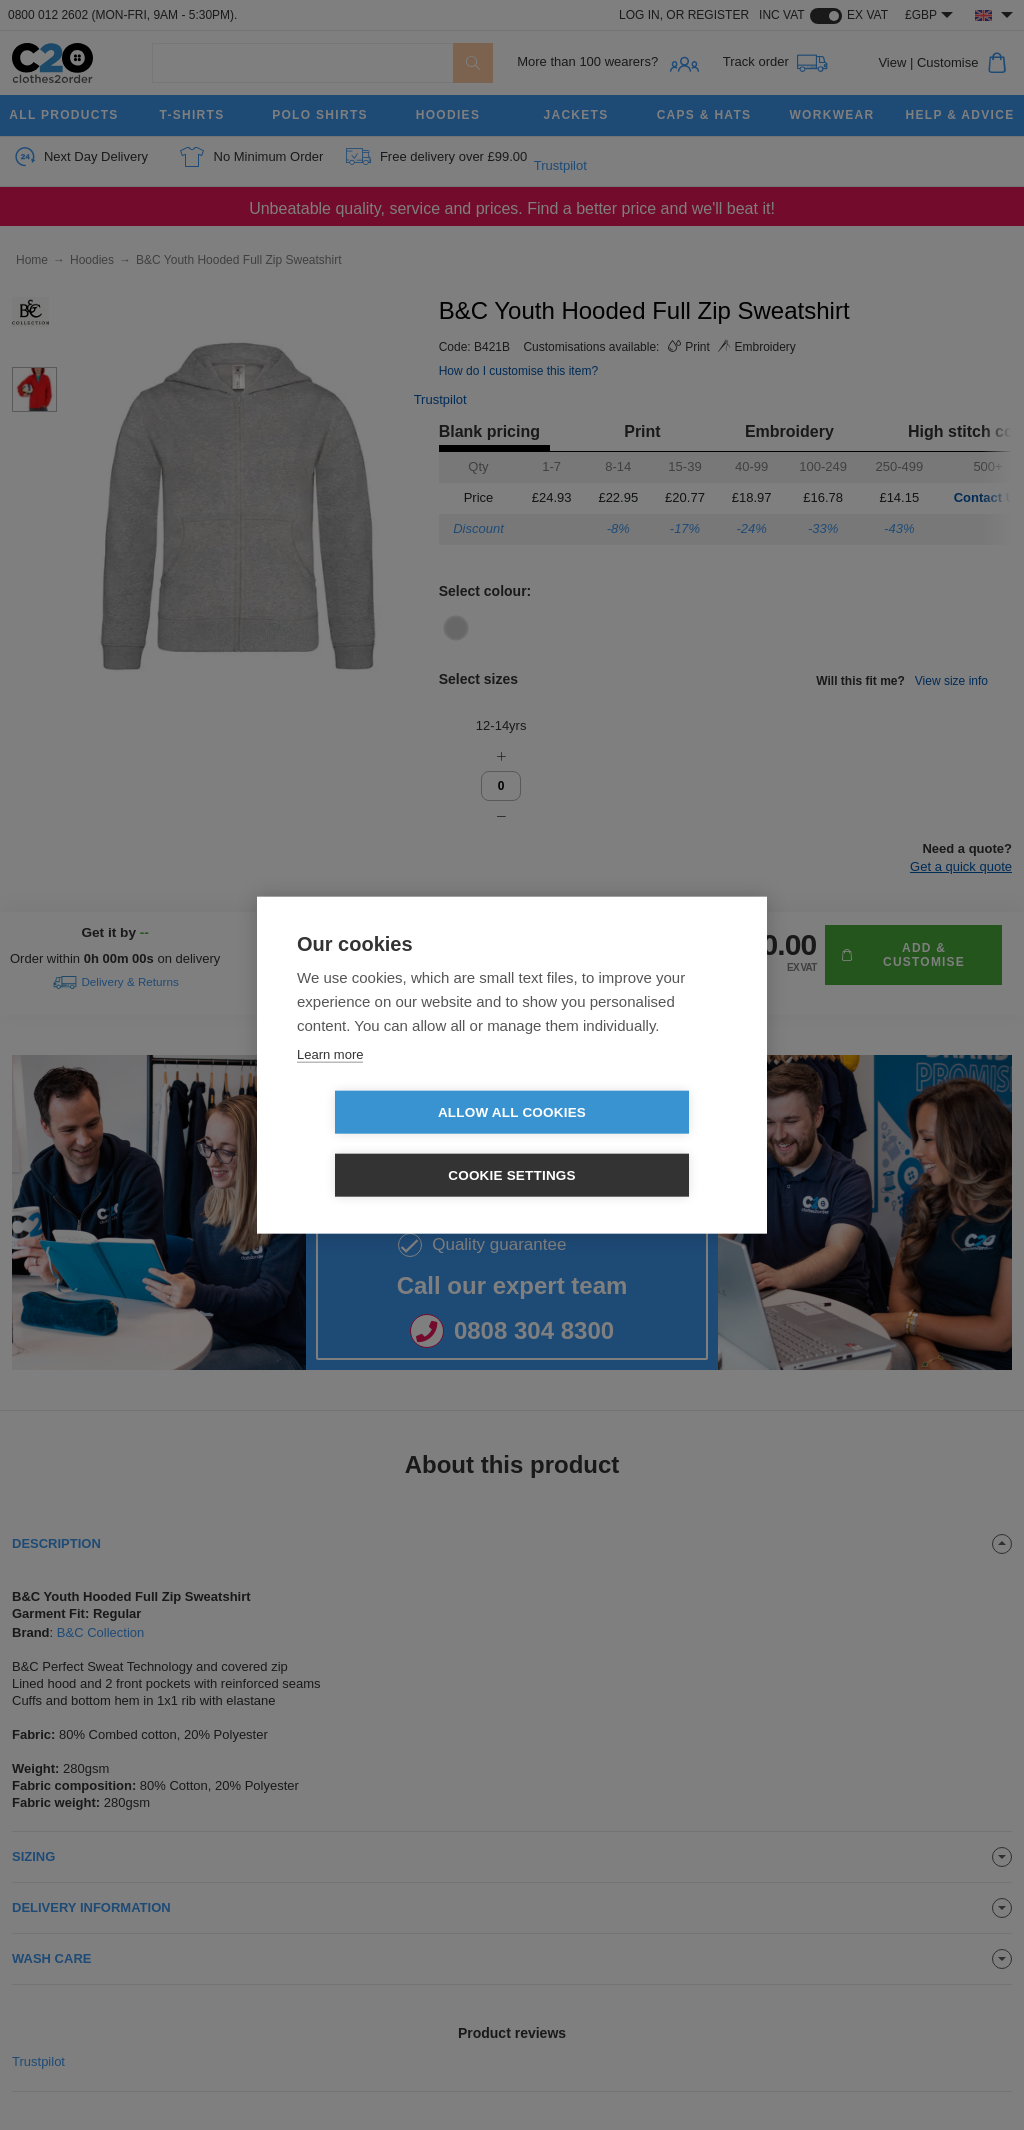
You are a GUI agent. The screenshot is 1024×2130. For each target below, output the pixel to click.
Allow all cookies (397, 1143)
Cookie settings (627, 1143)
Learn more (330, 1085)
